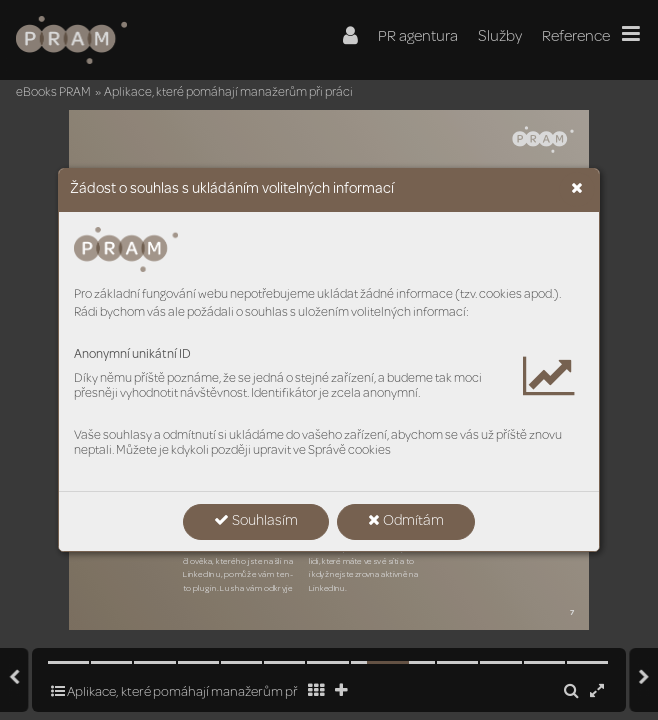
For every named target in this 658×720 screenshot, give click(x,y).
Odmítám (406, 521)
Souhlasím (256, 521)
